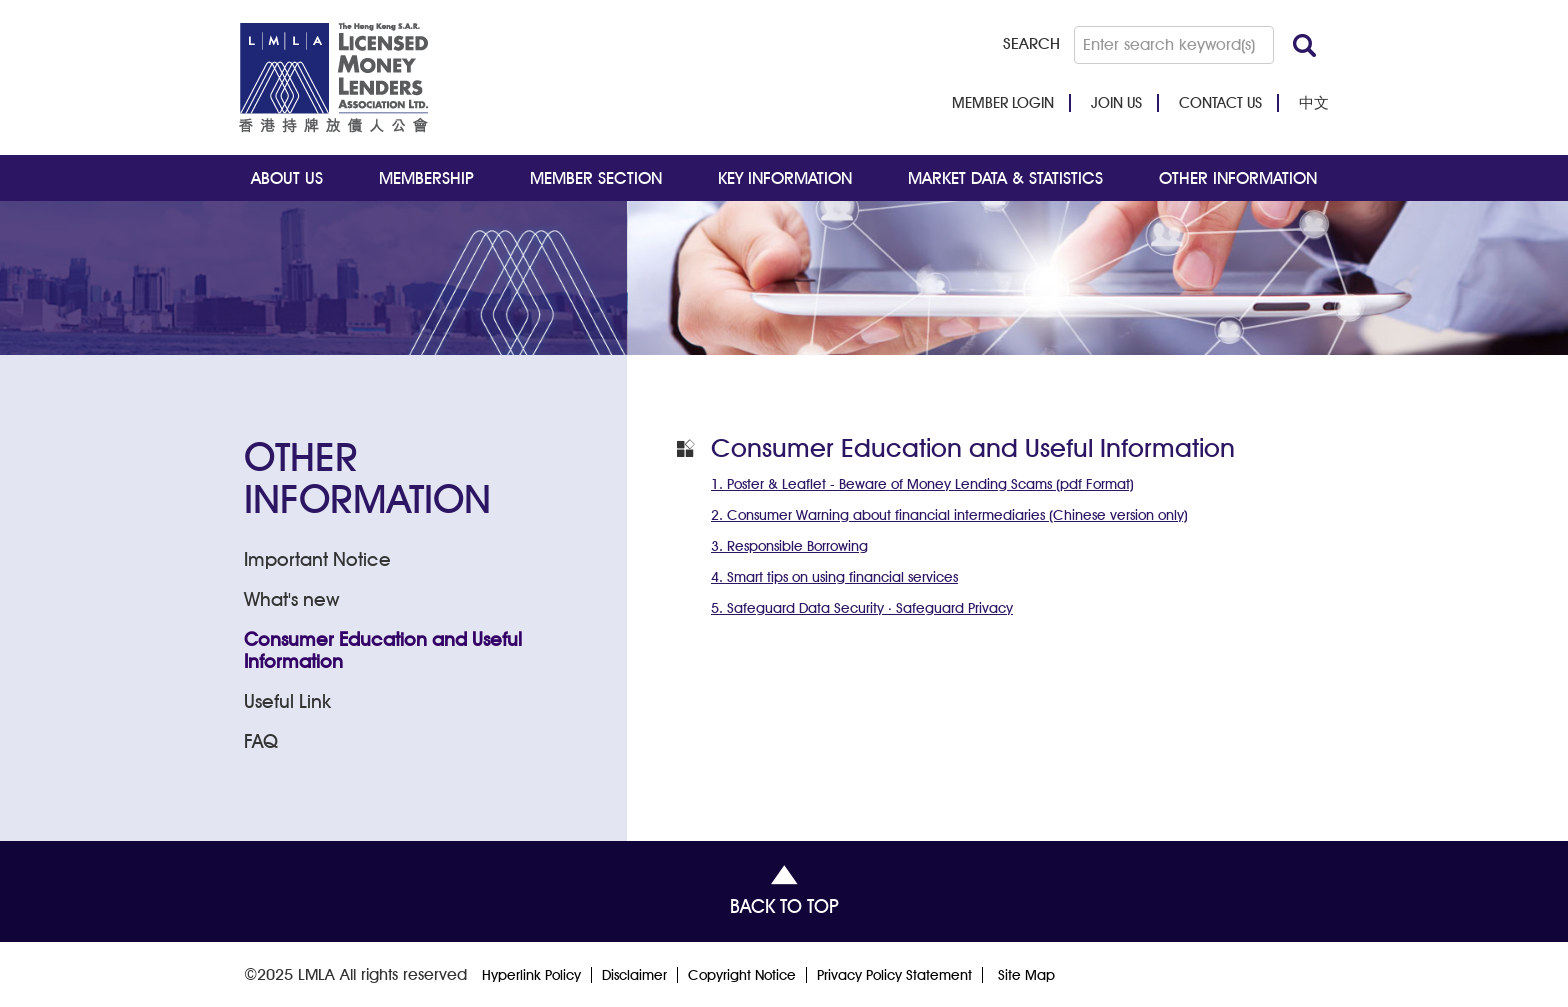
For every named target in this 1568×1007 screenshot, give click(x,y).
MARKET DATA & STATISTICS (1005, 178)
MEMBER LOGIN (1003, 103)
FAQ (261, 741)
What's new (292, 599)
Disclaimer (634, 975)
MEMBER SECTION (596, 178)
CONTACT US (1220, 103)
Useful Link (287, 701)
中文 (1314, 103)
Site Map (1026, 975)
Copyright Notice (742, 975)
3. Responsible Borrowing (789, 546)
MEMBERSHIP (426, 178)
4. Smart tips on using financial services (834, 577)
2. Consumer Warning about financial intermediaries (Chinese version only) (949, 515)
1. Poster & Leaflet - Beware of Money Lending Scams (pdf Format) (922, 484)
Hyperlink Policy (531, 975)
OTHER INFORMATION (1238, 178)
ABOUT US (287, 178)
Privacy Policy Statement (894, 975)
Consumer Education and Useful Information (383, 650)
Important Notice (317, 559)
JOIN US (1116, 103)
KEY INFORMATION (785, 178)
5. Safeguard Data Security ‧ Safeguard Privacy (862, 608)
